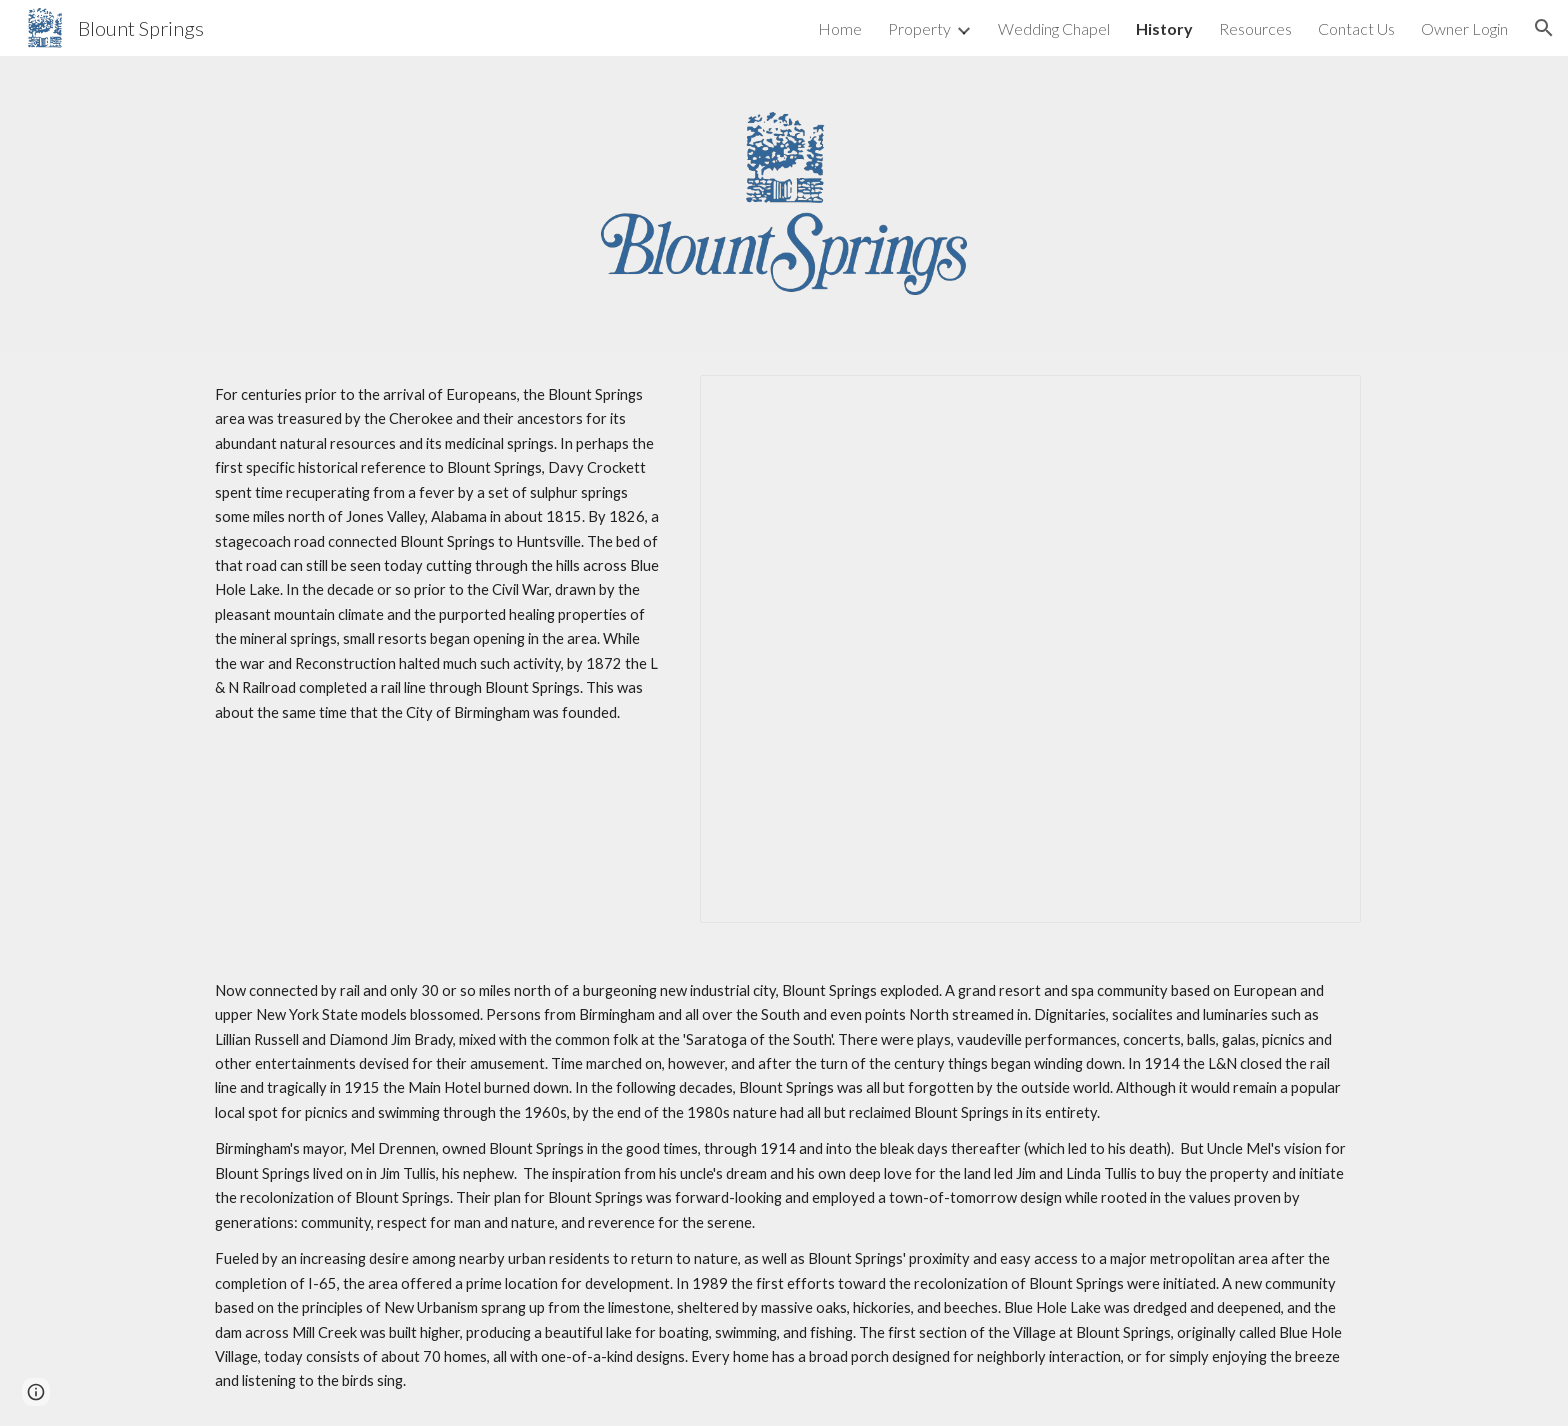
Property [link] (919, 28)
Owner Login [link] (1464, 28)
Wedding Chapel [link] (1054, 28)
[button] (1544, 28)
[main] (439, 554)
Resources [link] (1255, 28)
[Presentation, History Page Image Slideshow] (1030, 649)
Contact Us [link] (1356, 28)
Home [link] (840, 28)
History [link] (1164, 28)
